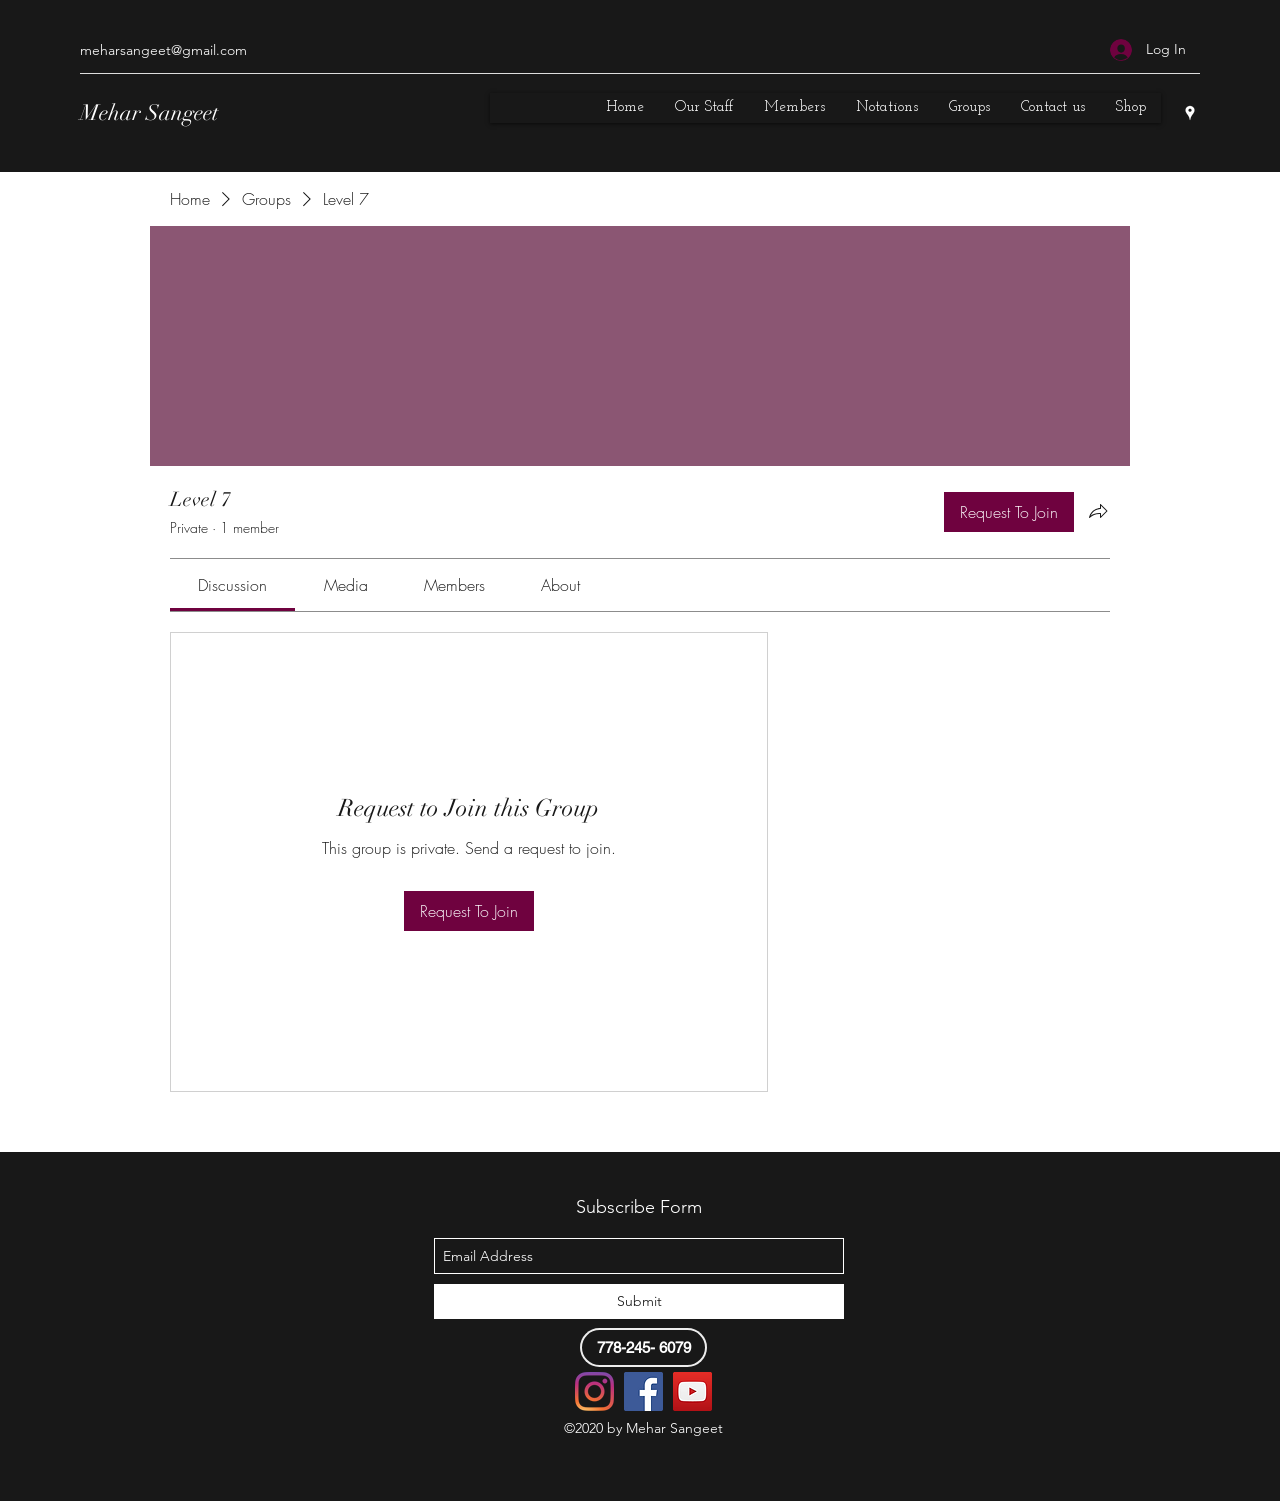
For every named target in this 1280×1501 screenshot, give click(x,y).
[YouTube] (692, 1391)
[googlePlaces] (1190, 113)
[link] (232, 585)
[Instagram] (594, 1391)
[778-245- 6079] (643, 1347)
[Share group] (1098, 511)
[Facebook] (643, 1391)
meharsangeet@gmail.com (163, 50)
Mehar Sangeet (149, 112)
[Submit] (639, 1301)
